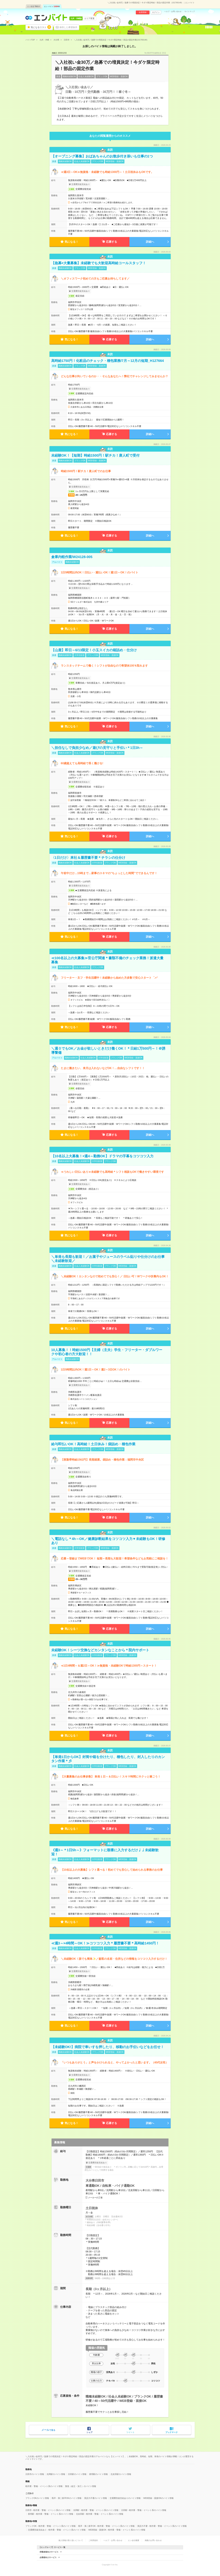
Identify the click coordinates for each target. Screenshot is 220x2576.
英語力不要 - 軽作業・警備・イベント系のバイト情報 (162, 2526)
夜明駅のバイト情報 (98, 2474)
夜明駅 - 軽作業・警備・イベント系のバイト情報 (50, 2514)
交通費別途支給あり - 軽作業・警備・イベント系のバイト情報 (57, 2530)
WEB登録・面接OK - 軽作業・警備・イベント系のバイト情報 (116, 2530)
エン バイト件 (52, 6)
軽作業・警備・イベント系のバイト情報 (44, 2486)
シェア (89, 2432)
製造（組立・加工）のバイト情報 (80, 2486)
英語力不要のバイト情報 (95, 2498)
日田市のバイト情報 (34, 2474)
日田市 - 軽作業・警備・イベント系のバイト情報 (48, 2510)
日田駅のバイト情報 (77, 2474)
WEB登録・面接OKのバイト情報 (158, 2498)
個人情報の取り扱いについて (70, 2540)
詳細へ (150, 241)
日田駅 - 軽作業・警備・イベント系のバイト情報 (143, 2510)
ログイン (156, 12)
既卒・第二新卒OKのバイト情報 (66, 2498)
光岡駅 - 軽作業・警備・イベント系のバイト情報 (95, 2510)
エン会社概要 (133, 2540)
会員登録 (142, 12)
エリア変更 (89, 18)
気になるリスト (41, 27)
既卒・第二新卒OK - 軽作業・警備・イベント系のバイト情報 (106, 2526)
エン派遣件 (33, 6)
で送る (48, 2429)
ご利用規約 (93, 2540)
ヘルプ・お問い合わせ (173, 11)
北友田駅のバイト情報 (121, 2474)
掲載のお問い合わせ (153, 2540)
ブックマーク (171, 2432)
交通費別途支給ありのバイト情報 (125, 2498)
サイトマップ (189, 11)
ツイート (130, 2432)
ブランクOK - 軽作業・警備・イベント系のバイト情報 (50, 2526)
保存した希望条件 (68, 27)
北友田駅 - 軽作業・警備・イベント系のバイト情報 (99, 2514)
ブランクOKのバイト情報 (37, 2498)
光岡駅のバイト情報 (56, 2474)
